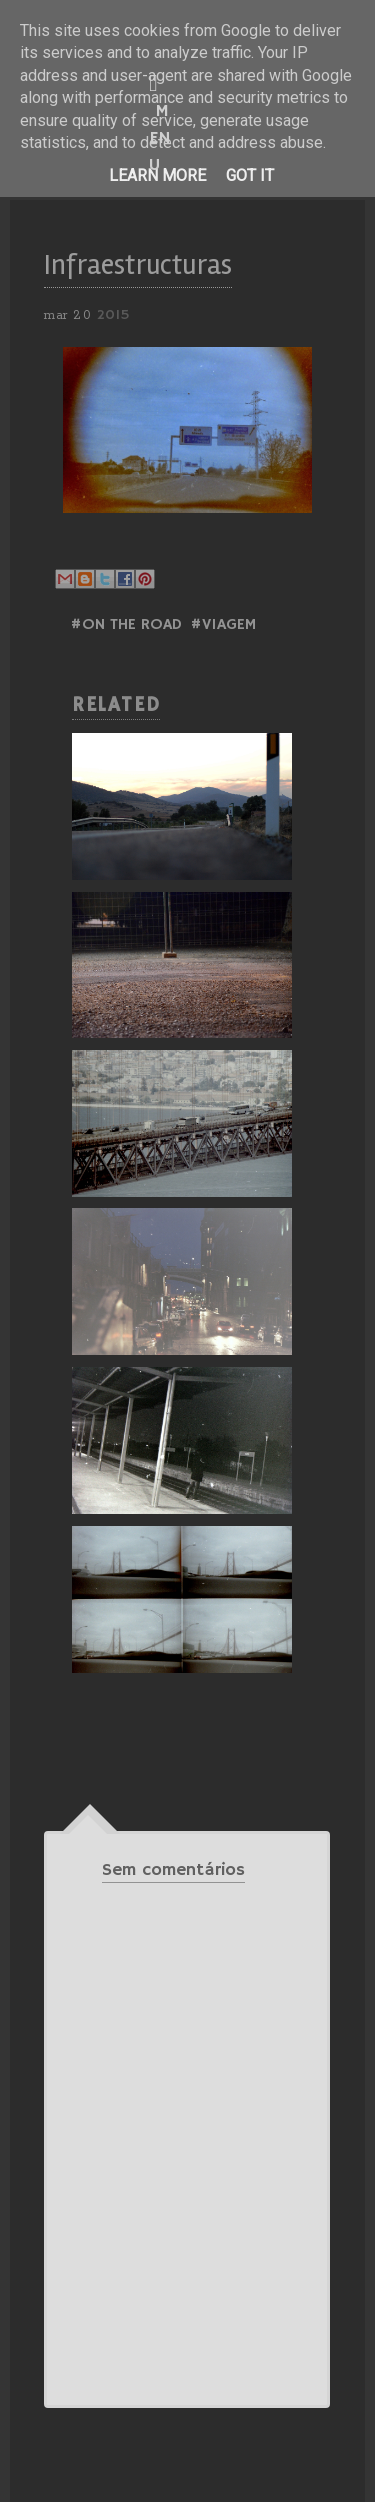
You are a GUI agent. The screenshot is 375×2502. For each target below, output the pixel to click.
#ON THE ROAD (126, 625)
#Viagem (223, 625)
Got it (250, 175)
